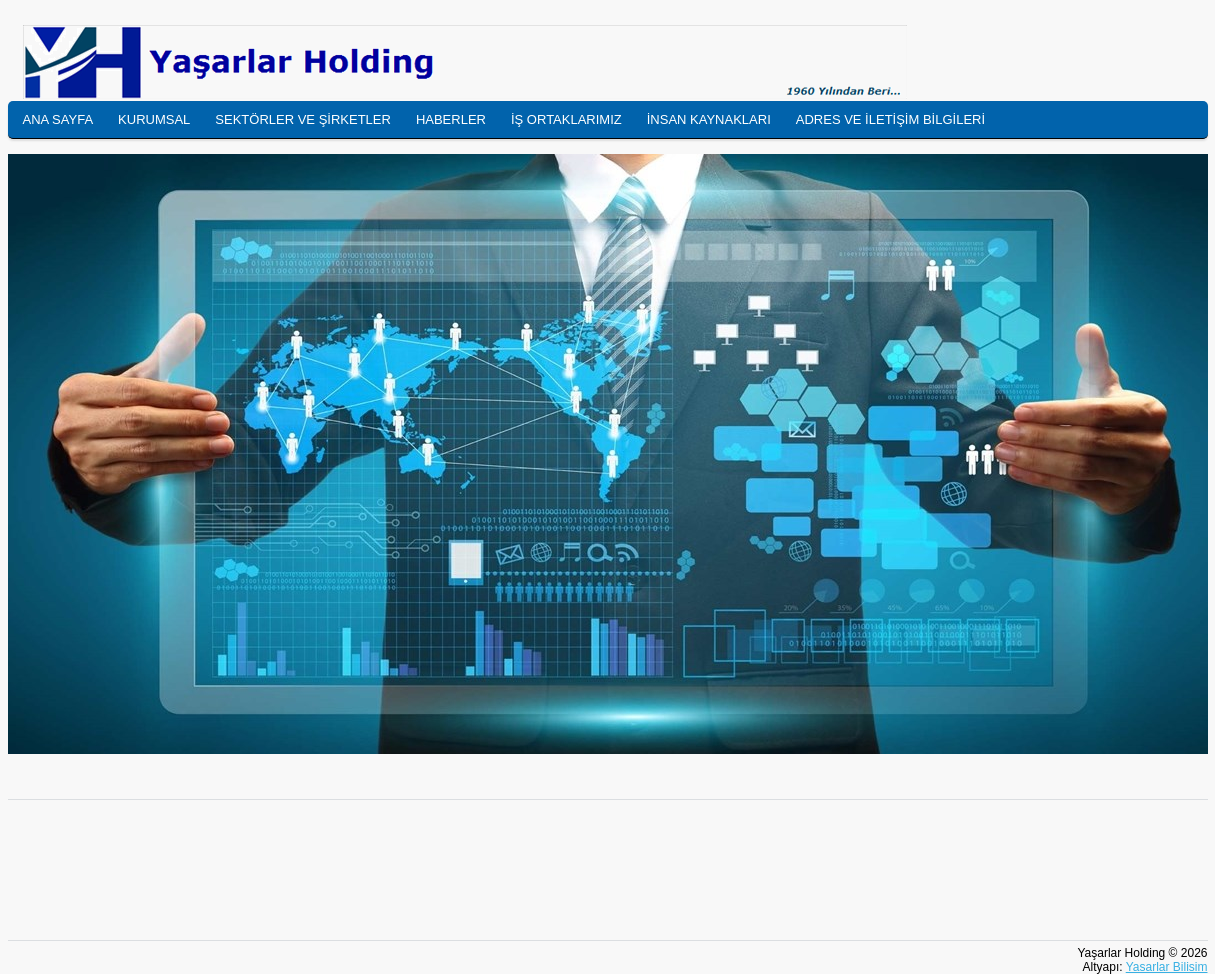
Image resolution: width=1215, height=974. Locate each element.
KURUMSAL (154, 119)
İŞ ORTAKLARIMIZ (566, 119)
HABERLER (451, 119)
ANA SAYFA (58, 119)
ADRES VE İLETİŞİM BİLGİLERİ (890, 119)
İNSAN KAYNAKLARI (709, 119)
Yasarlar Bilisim (1167, 967)
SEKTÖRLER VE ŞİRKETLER (303, 119)
